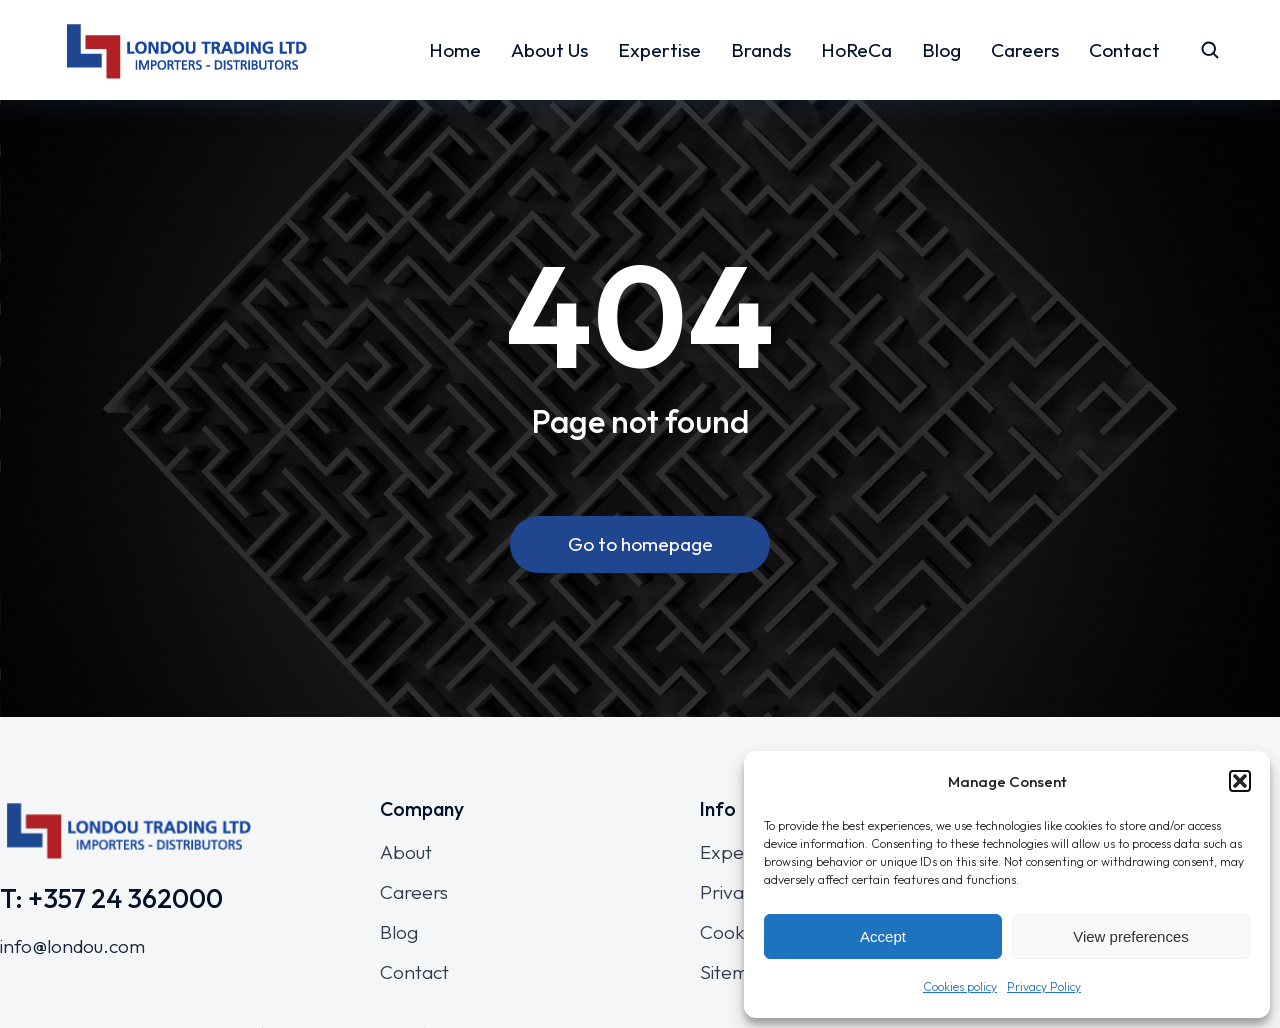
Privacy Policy (1044, 986)
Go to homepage (640, 544)
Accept (883, 936)
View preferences (1131, 936)
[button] (1240, 781)
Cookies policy (960, 986)
